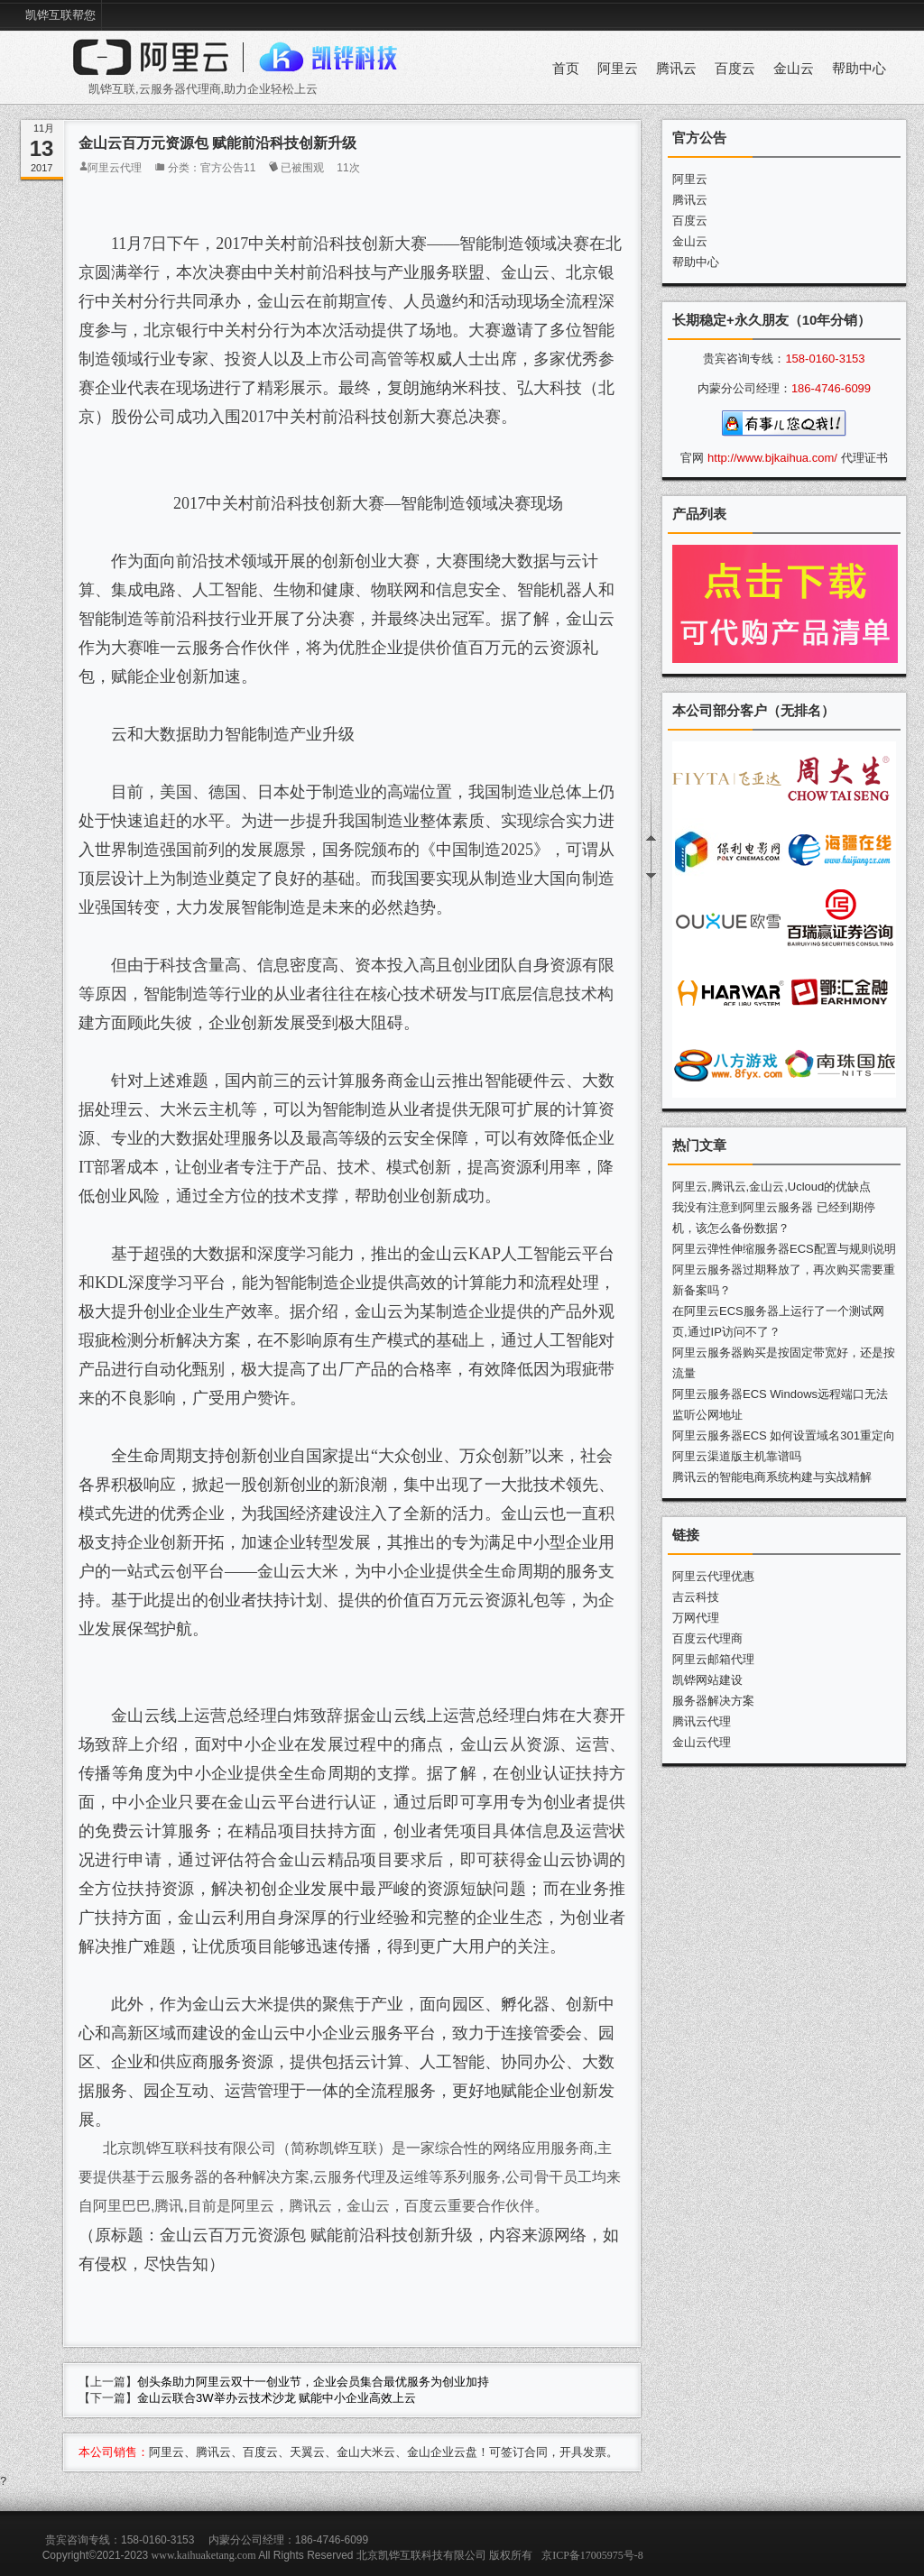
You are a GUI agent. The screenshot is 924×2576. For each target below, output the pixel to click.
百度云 (735, 68)
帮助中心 (859, 68)
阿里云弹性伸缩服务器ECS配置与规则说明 (784, 1249)
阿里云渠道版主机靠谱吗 (736, 1456)
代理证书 (864, 458)
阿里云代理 (115, 167)
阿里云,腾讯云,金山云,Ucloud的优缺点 (771, 1186)
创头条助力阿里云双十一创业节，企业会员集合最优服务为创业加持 (313, 2381)
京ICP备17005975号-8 (592, 2555)
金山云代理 (701, 1742)
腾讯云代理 (701, 1721)
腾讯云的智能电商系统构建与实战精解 (772, 1477)
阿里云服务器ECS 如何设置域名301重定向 (783, 1435)
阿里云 (617, 68)
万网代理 (695, 1617)
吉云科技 (695, 1597)
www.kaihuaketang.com (204, 2555)
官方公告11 (227, 167)
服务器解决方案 (713, 1700)
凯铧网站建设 (707, 1680)
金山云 (793, 68)
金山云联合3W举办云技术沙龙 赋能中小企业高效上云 (276, 2398)
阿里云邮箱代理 (713, 1659)
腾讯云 (676, 68)
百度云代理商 (707, 1638)
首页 (565, 68)
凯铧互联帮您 (60, 15)
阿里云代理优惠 (713, 1576)
